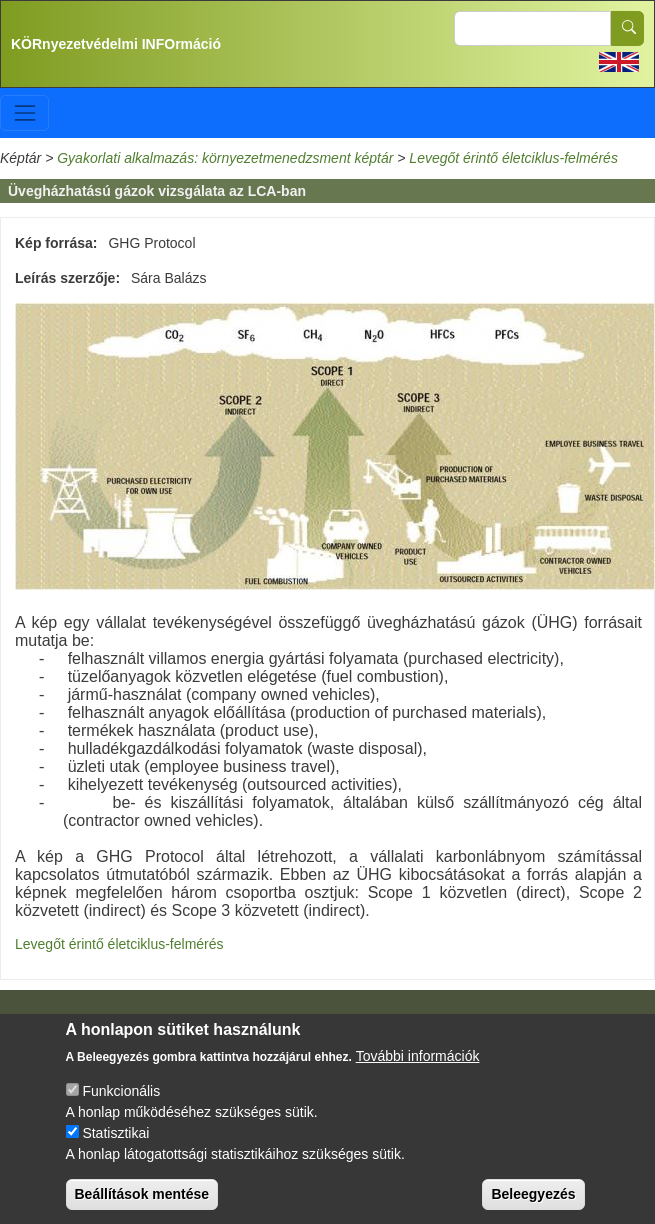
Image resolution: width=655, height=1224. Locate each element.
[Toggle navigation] (24, 112)
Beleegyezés (533, 1203)
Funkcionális (121, 1100)
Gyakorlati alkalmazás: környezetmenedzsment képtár (225, 158)
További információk (418, 1065)
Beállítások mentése (142, 1203)
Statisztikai (115, 1142)
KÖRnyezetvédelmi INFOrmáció (116, 44)
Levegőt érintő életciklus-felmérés (513, 158)
